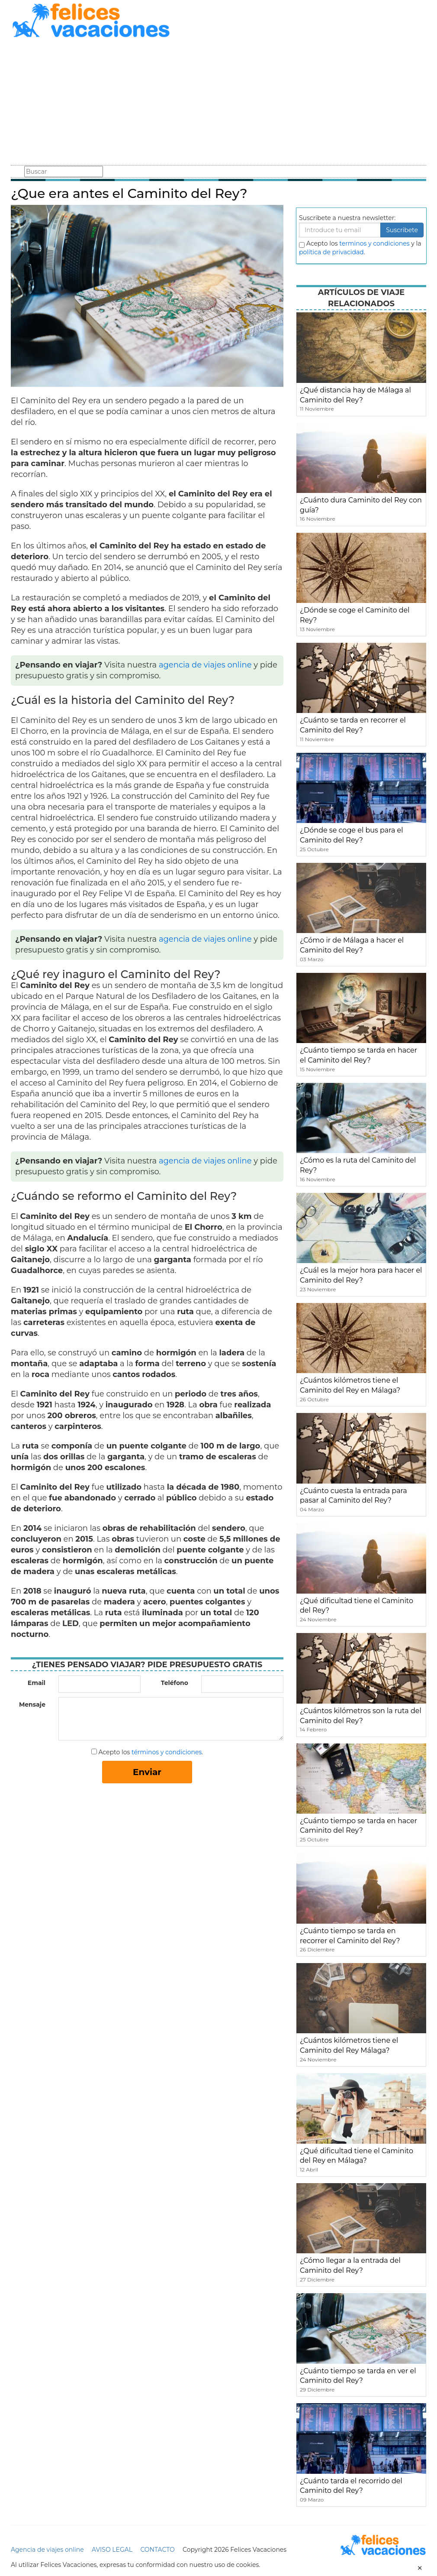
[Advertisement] (218, 103)
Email (36, 1683)
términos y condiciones (167, 1752)
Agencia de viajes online (47, 2549)
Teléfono (174, 1683)
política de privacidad (331, 252)
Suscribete (402, 230)
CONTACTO (157, 2549)
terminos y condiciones (374, 243)
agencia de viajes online (205, 665)
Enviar (147, 1772)
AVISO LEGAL (112, 2549)
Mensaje (32, 1704)
